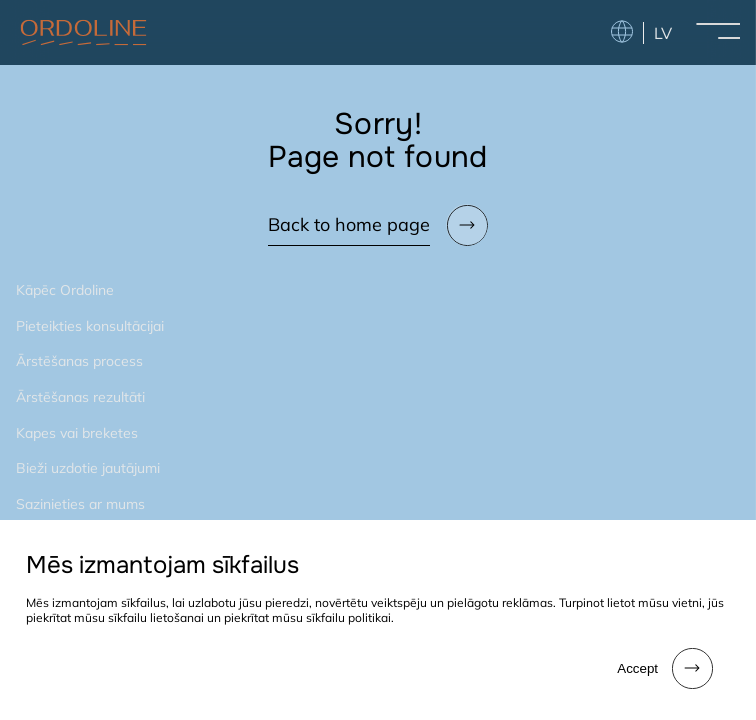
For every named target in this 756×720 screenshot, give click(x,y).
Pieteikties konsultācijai (90, 326)
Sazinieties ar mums (80, 504)
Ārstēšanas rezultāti (80, 397)
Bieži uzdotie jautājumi (88, 468)
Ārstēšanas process (79, 361)
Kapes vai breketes (77, 433)
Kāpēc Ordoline (65, 290)
